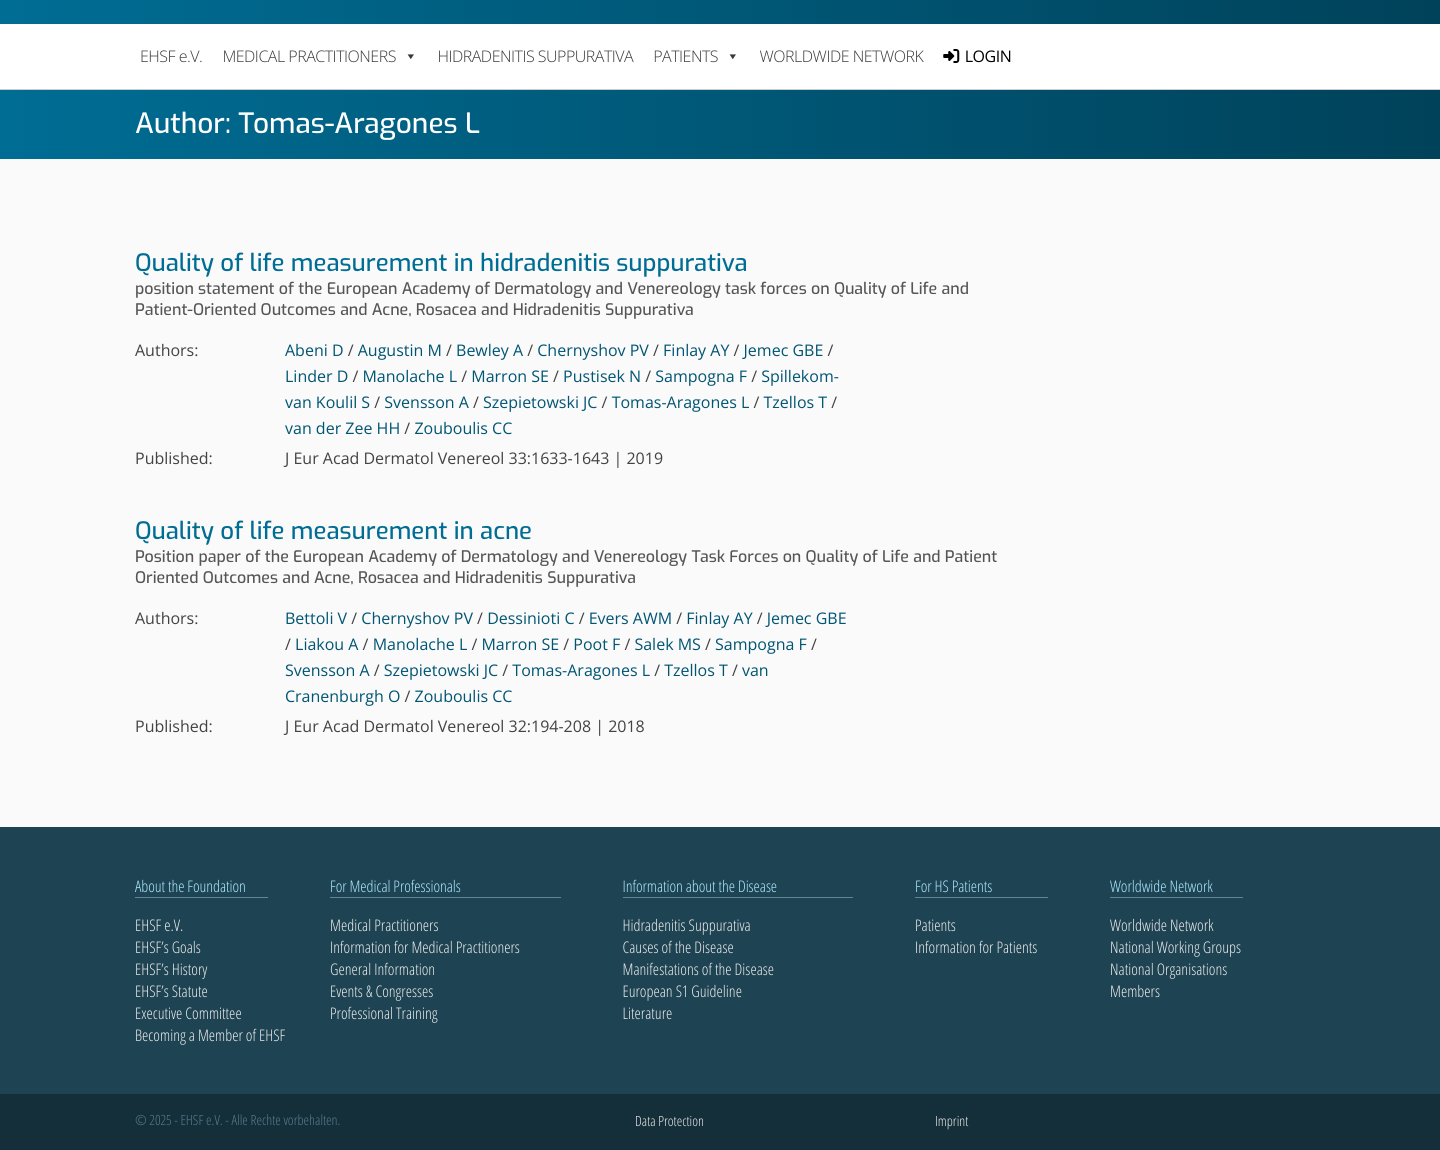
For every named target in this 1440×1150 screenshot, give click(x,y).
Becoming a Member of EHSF (210, 1035)
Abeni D (314, 350)
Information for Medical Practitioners (425, 947)
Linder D (316, 376)
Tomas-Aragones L (681, 402)
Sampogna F (701, 376)
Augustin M (400, 350)
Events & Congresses (381, 991)
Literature (648, 1013)
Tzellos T (796, 402)
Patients (935, 925)
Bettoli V (316, 618)
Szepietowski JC (540, 402)
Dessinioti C (530, 618)
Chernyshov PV (593, 350)
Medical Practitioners (384, 925)
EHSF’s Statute (171, 991)
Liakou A (326, 644)
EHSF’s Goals (168, 947)
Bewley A (489, 350)
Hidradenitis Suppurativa (535, 56)
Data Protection (669, 1121)
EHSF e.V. (171, 56)
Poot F (596, 644)
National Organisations (1168, 969)
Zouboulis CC (463, 428)
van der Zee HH (342, 428)
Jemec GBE (784, 350)
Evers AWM (630, 618)
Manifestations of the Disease (699, 969)
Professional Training (384, 1013)
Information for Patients (976, 947)
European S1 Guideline (682, 991)
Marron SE (510, 376)
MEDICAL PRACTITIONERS (319, 56)
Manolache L (409, 376)
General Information (382, 969)
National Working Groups (1175, 947)
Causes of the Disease (678, 947)
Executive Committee (188, 1013)
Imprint (951, 1121)
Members (1135, 991)
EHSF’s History (171, 969)
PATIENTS (696, 56)
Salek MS (667, 644)
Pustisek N (602, 376)
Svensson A (426, 402)
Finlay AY (696, 350)
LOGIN (988, 56)
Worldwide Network (842, 56)
